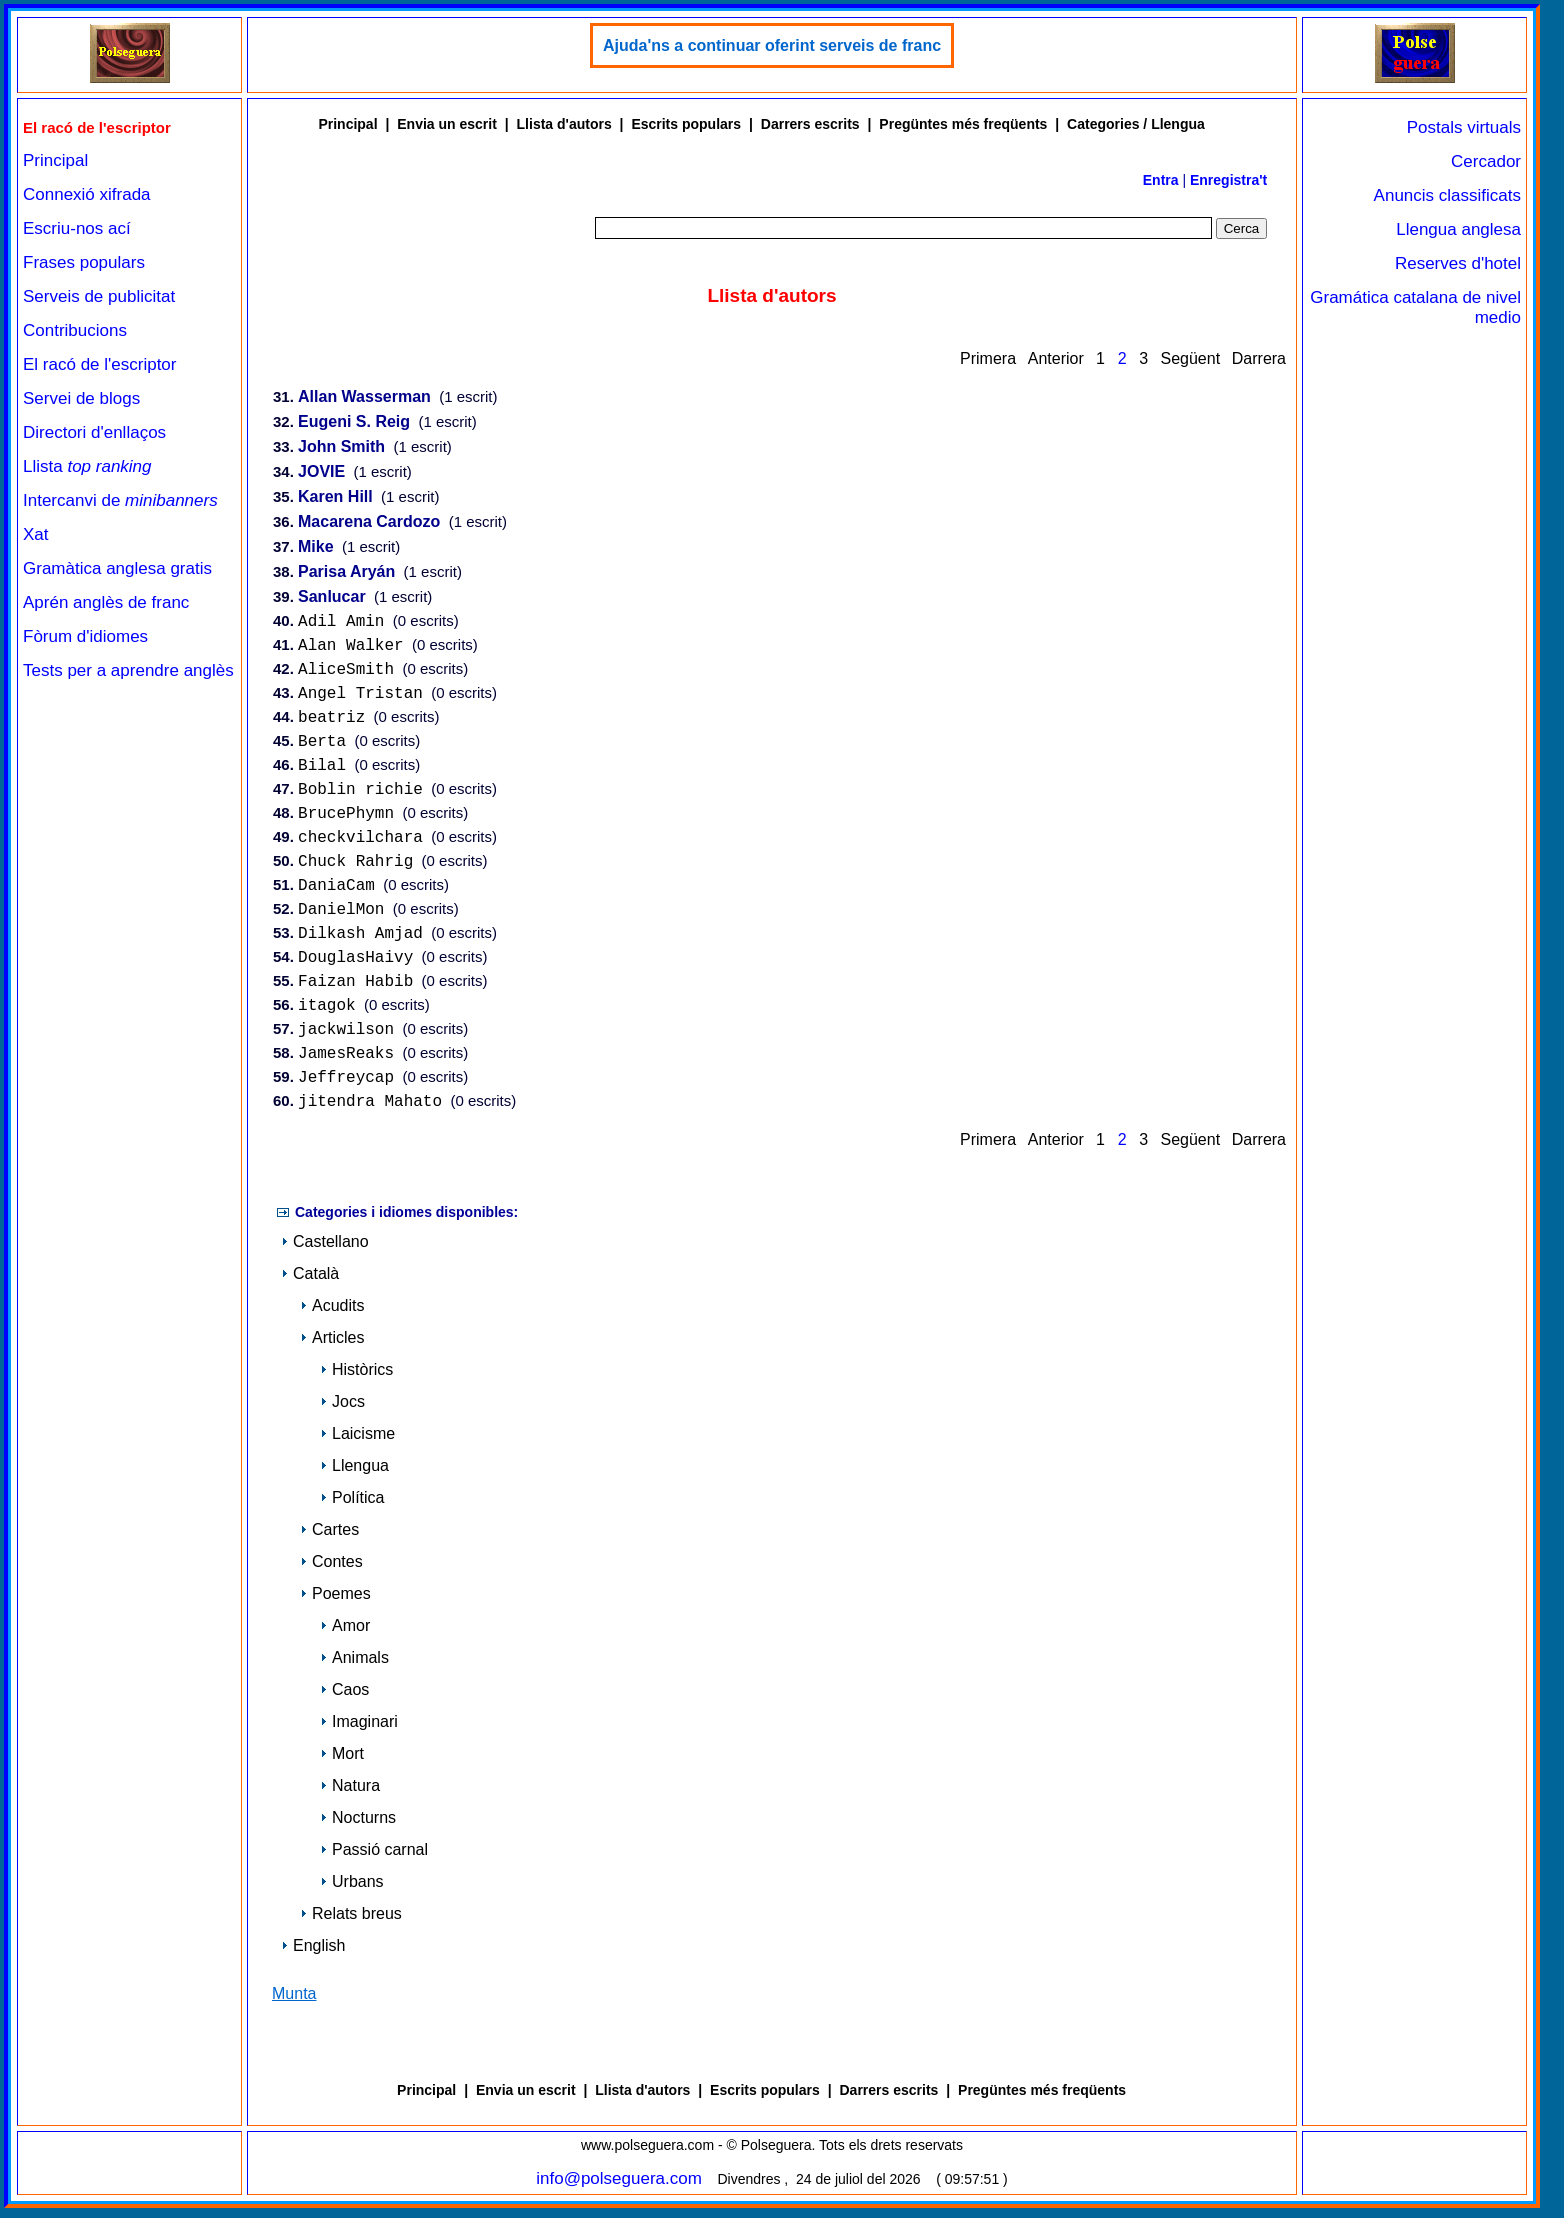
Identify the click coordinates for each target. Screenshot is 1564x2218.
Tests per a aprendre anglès (128, 670)
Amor (345, 1636)
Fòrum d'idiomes (85, 636)
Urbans (352, 1892)
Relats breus (351, 1924)
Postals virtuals (1464, 127)
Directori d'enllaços (94, 432)
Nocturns (358, 1828)
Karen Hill (335, 497)
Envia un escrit (447, 124)
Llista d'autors (564, 124)
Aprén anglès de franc (106, 602)
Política (352, 1508)
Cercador (1486, 161)
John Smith (341, 447)
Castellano (325, 1252)
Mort (342, 1764)
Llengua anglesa (1458, 229)
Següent (1190, 358)
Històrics (356, 1380)
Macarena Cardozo (369, 522)
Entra (1161, 180)
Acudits (332, 1316)
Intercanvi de (120, 500)
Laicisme (357, 1444)
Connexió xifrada (87, 194)
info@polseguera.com (619, 2188)
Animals (354, 1668)
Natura (350, 1796)
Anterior (1056, 358)
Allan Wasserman (364, 397)
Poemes (335, 1604)
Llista (87, 466)
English (313, 1956)
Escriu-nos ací (77, 228)
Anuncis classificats (1447, 195)
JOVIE (321, 472)
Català (310, 1284)
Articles (332, 1348)
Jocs (342, 1412)
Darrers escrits (810, 124)
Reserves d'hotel (1458, 263)
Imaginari (359, 1732)
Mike (316, 547)
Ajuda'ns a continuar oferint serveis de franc (772, 45)
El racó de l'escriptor (99, 364)
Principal (55, 160)
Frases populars (84, 262)
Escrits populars (686, 124)
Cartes (329, 1540)
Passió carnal (374, 1860)
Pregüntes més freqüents (963, 124)
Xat (36, 534)
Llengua (354, 1476)
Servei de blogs (81, 398)
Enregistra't (1228, 180)
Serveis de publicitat (99, 296)
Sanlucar (332, 597)
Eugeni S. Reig (354, 422)
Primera (988, 358)
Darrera (1259, 358)
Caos (344, 1700)
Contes (331, 1572)
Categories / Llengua (1136, 124)
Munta (294, 2004)
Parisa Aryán (346, 572)
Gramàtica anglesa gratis (117, 568)
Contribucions (75, 330)
